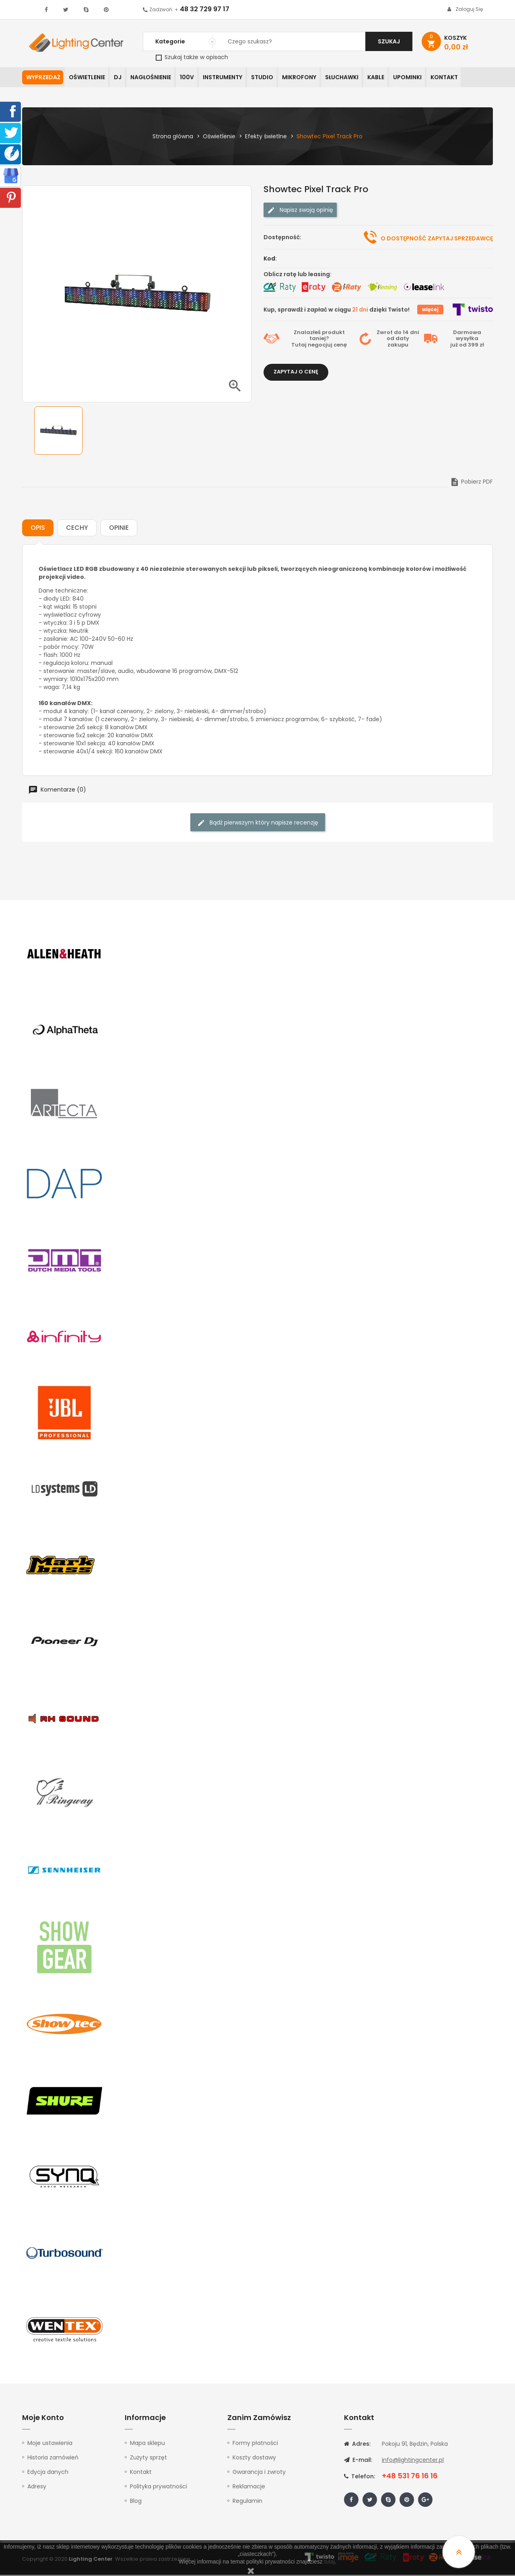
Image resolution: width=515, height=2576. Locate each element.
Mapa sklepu (147, 2444)
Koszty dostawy (254, 2459)
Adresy (36, 2488)
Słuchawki (354, 78)
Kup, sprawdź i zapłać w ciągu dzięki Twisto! (337, 310)
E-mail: (358, 2461)
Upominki (423, 78)
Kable (390, 78)
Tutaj (299, 345)
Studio (272, 78)
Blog (136, 2502)
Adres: (357, 2445)
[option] (58, 432)
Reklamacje (249, 2488)
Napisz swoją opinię (300, 211)
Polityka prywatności (158, 2488)
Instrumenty (230, 78)
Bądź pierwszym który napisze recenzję (257, 824)
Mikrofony (310, 78)
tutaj (329, 2561)
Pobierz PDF (471, 483)
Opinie (119, 528)
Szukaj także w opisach (192, 57)
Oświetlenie (88, 78)
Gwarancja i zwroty (259, 2473)
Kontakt (462, 78)
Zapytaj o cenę (296, 373)
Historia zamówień (52, 2459)
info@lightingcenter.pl (413, 2461)
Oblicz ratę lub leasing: (298, 275)
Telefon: (359, 2477)
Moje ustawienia (49, 2444)
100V (193, 78)
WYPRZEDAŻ (43, 78)
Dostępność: (282, 238)
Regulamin (247, 2502)
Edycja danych (47, 2473)
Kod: (270, 259)
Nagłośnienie (155, 78)
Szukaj (389, 41)
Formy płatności (255, 2444)
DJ (121, 78)
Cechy (77, 528)
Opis (38, 528)
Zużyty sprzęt (148, 2459)
